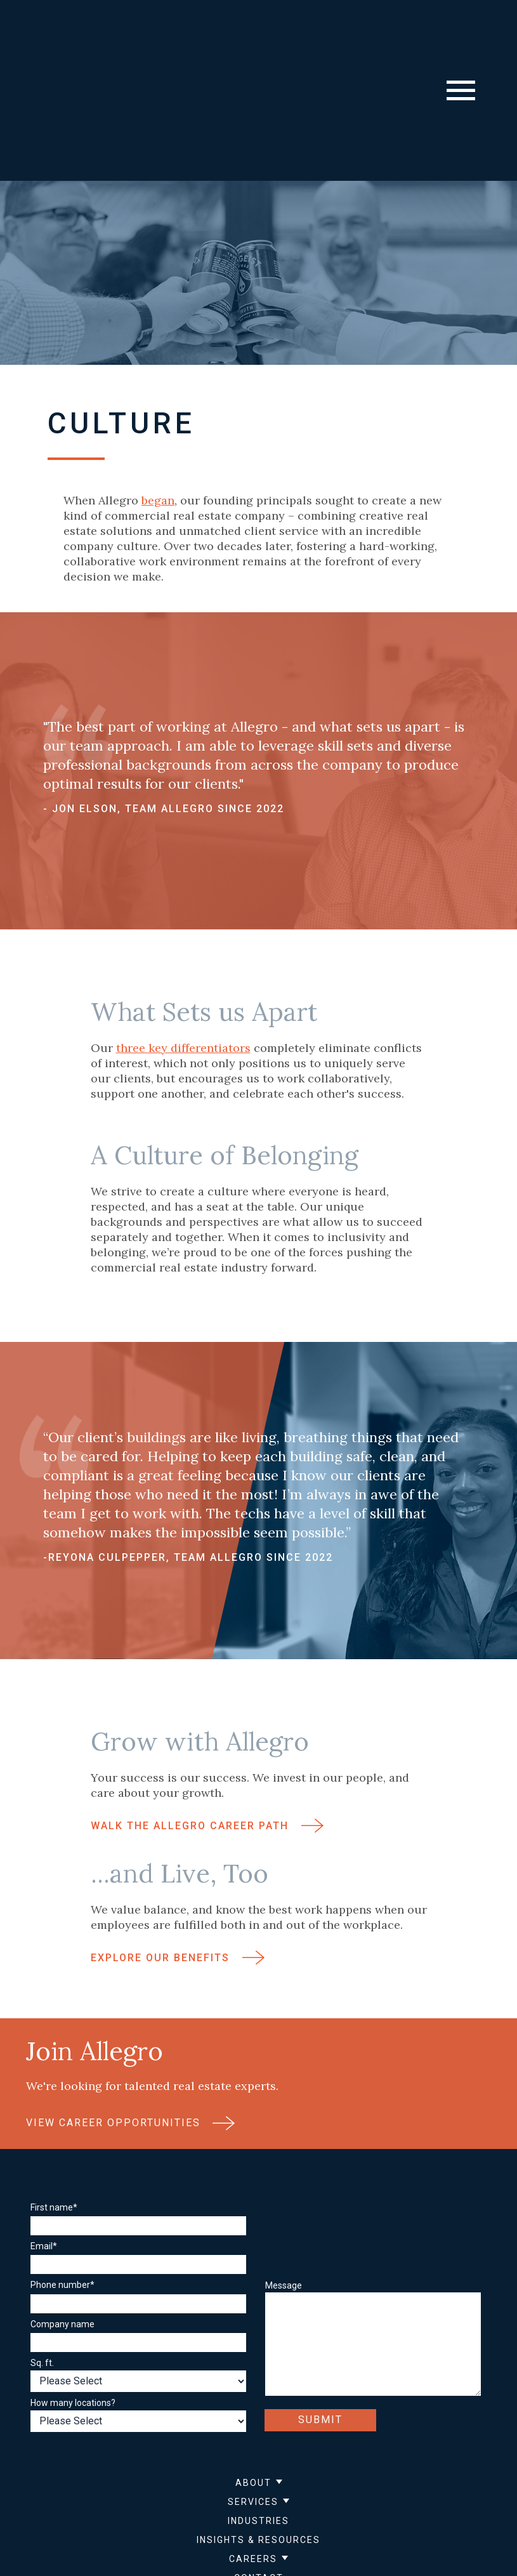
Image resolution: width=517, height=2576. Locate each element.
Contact (259, 2465)
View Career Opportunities (130, 2021)
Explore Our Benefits (178, 1855)
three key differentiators (183, 945)
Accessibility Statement (325, 2512)
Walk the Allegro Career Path (207, 1723)
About (253, 2370)
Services (253, 2389)
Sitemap (238, 2512)
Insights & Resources (258, 2427)
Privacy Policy (172, 2512)
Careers (253, 2446)
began (157, 387)
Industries (258, 2408)
